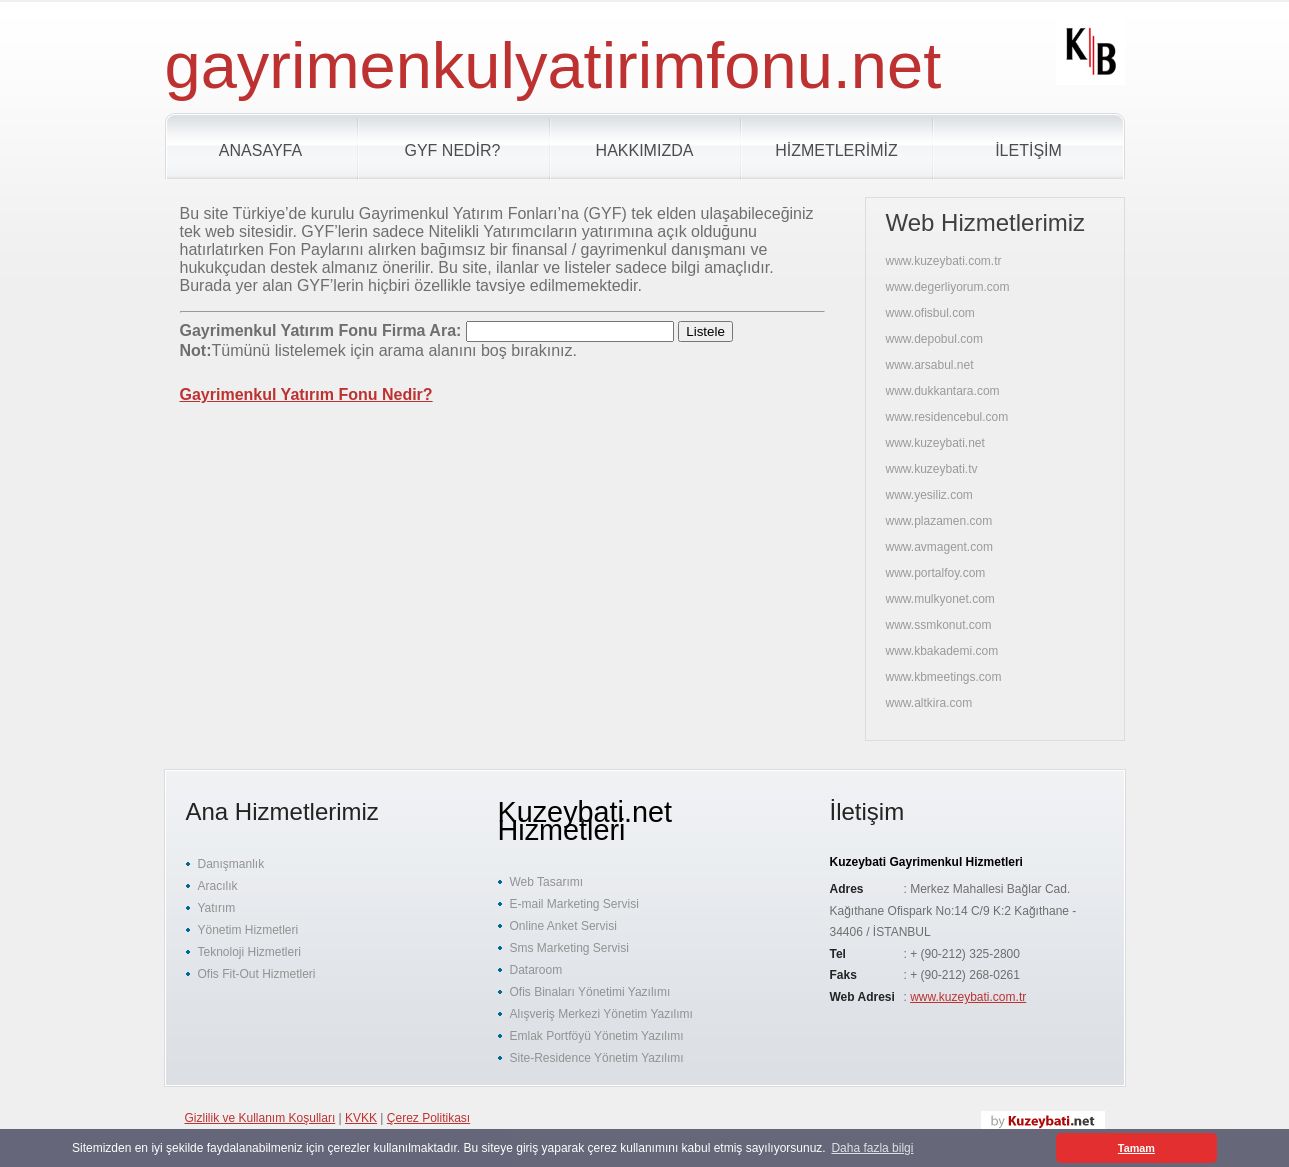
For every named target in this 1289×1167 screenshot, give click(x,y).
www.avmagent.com (939, 547)
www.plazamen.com (939, 521)
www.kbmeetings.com (944, 677)
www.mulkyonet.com (940, 599)
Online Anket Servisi (563, 926)
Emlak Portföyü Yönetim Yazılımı (597, 1036)
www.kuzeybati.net (935, 443)
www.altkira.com (929, 703)
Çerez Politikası (428, 1118)
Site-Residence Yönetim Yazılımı (597, 1058)
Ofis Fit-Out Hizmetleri (257, 974)
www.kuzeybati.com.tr (944, 261)
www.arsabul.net (930, 365)
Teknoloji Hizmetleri (249, 952)
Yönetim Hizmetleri (248, 930)
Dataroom (536, 970)
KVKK (361, 1118)
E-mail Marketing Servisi (574, 904)
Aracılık (218, 886)
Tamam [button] (1136, 1148)
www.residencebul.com (947, 417)
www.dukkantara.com (943, 391)
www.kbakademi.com (942, 651)
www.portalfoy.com (936, 573)
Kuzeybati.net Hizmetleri (585, 821)
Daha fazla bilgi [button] (872, 1148)
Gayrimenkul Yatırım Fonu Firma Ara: (323, 330)
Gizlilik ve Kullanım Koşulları (260, 1118)
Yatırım (217, 908)
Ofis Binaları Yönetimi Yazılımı (590, 992)
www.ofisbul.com (930, 313)
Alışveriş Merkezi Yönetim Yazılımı (601, 1014)
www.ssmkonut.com (939, 625)
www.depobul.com (934, 339)
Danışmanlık (231, 864)
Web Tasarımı (547, 882)
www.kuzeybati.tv (932, 469)
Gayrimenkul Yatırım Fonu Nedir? (306, 394)
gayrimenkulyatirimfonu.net (553, 65)
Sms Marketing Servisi (569, 948)
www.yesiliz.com (929, 495)
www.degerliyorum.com (948, 287)
